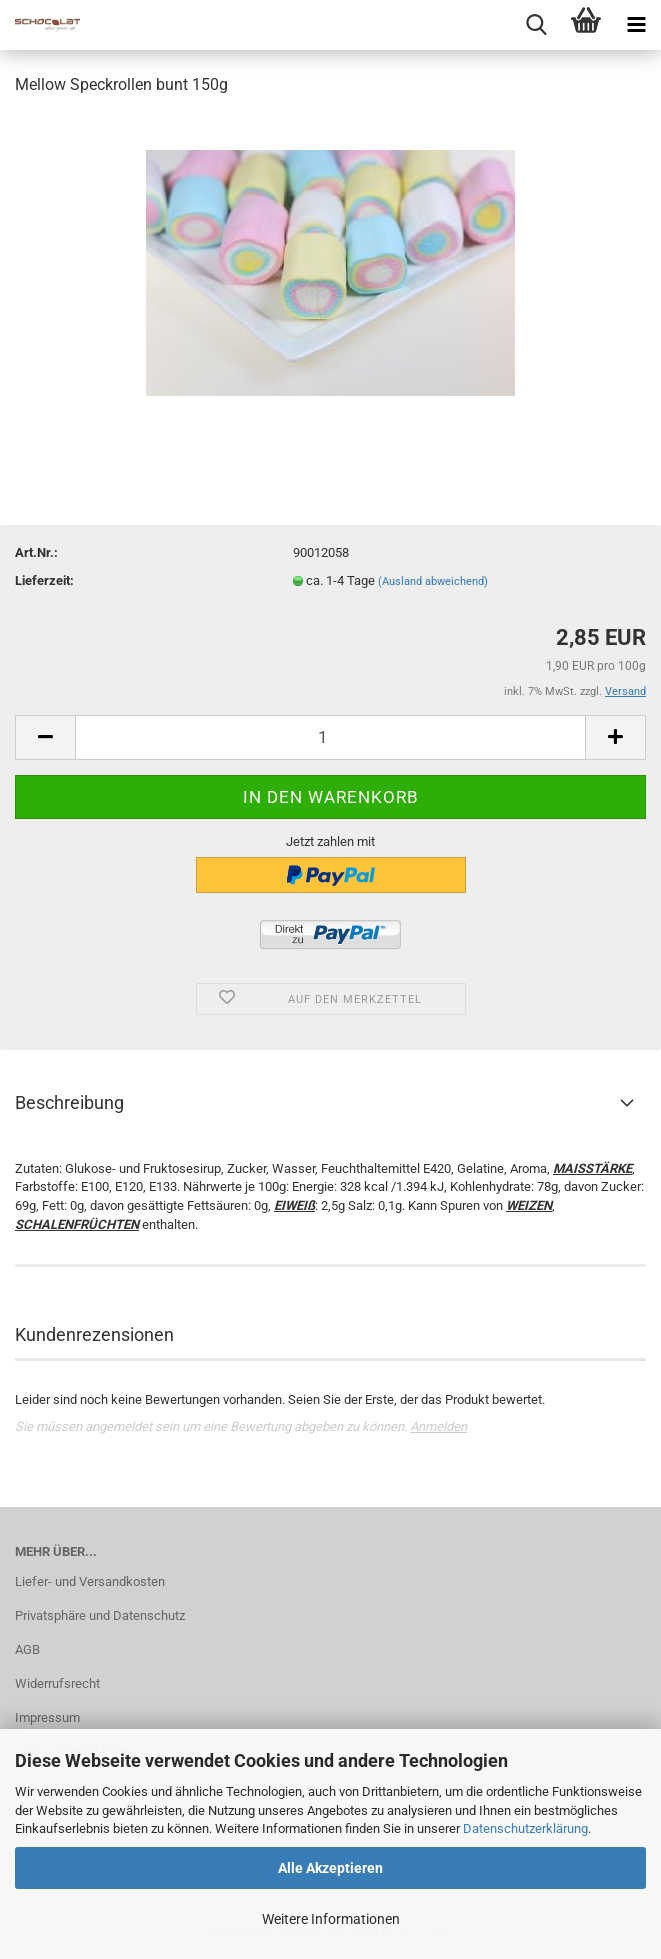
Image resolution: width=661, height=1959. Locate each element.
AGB (27, 1649)
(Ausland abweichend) (433, 581)
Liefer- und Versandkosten (90, 1581)
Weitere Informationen (331, 1919)
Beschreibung (69, 1102)
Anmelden (438, 1426)
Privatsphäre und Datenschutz (100, 1615)
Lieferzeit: (44, 580)
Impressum (47, 1717)
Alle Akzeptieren (330, 1868)
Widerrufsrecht (57, 1683)
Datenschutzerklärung (525, 1828)
